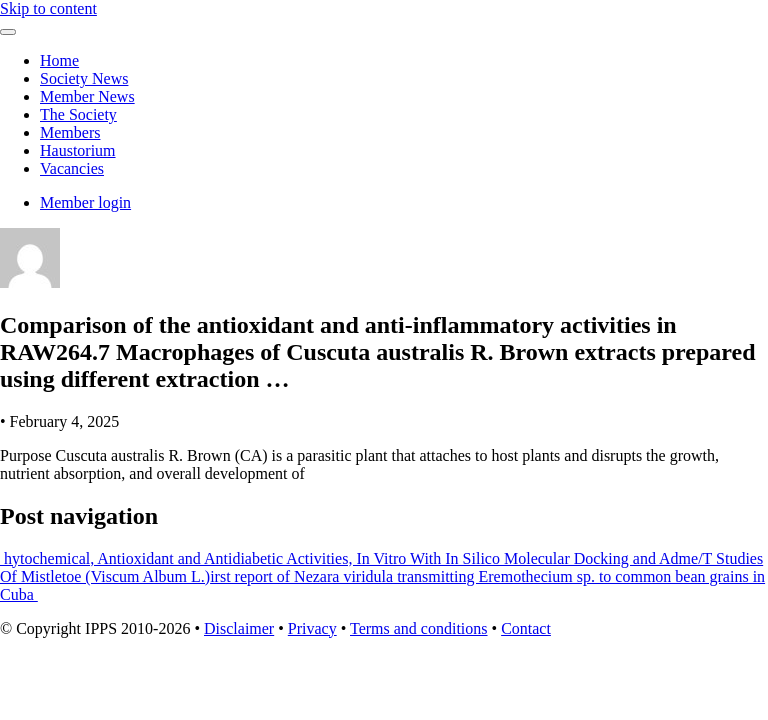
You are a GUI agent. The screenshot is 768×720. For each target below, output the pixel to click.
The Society (78, 114)
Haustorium (78, 150)
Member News (87, 96)
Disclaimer (239, 628)
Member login (85, 202)
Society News (84, 78)
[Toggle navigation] (8, 32)
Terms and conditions (419, 628)
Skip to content (48, 8)
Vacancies (72, 168)
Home (59, 60)
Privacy (312, 628)
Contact (526, 628)
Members (70, 132)
